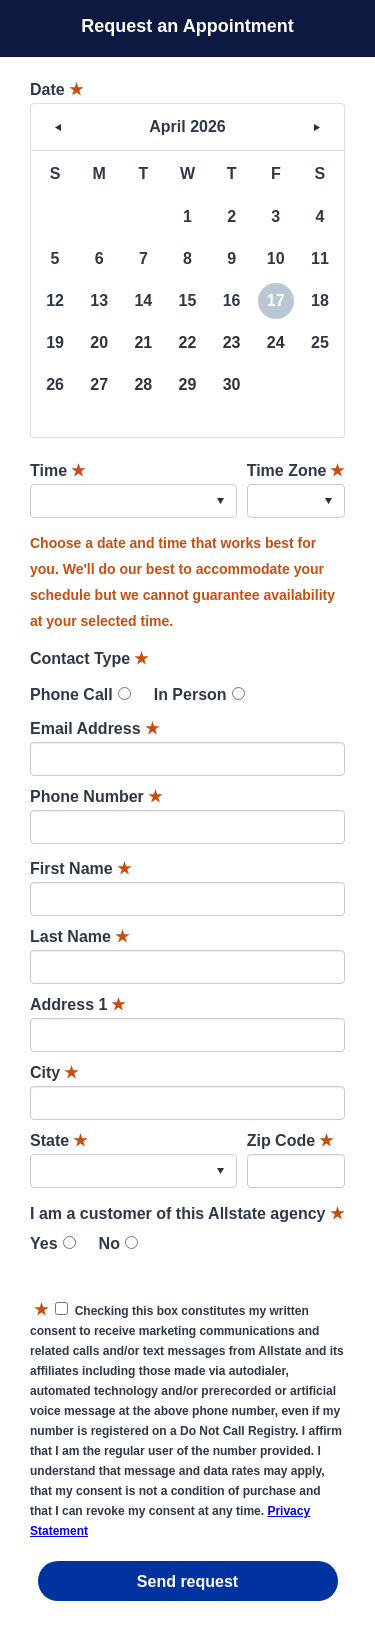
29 (188, 384)
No (109, 1243)
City (54, 1072)
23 (232, 342)
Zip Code (290, 1140)
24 (276, 342)
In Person (190, 694)
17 (276, 300)
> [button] (317, 127)
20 (99, 342)
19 (55, 342)
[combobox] (133, 501)
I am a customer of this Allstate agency (187, 1213)
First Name (80, 868)
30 (232, 384)
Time (57, 470)
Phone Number (96, 796)
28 (143, 384)
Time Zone (296, 470)
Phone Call (71, 694)
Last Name (79, 936)
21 (143, 342)
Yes (44, 1243)
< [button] (58, 127)
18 (320, 300)
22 (188, 342)
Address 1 (77, 1004)
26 (55, 384)
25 (320, 342)
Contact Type (89, 658)
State (58, 1140)
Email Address (94, 728)
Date (56, 89)
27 (99, 384)
